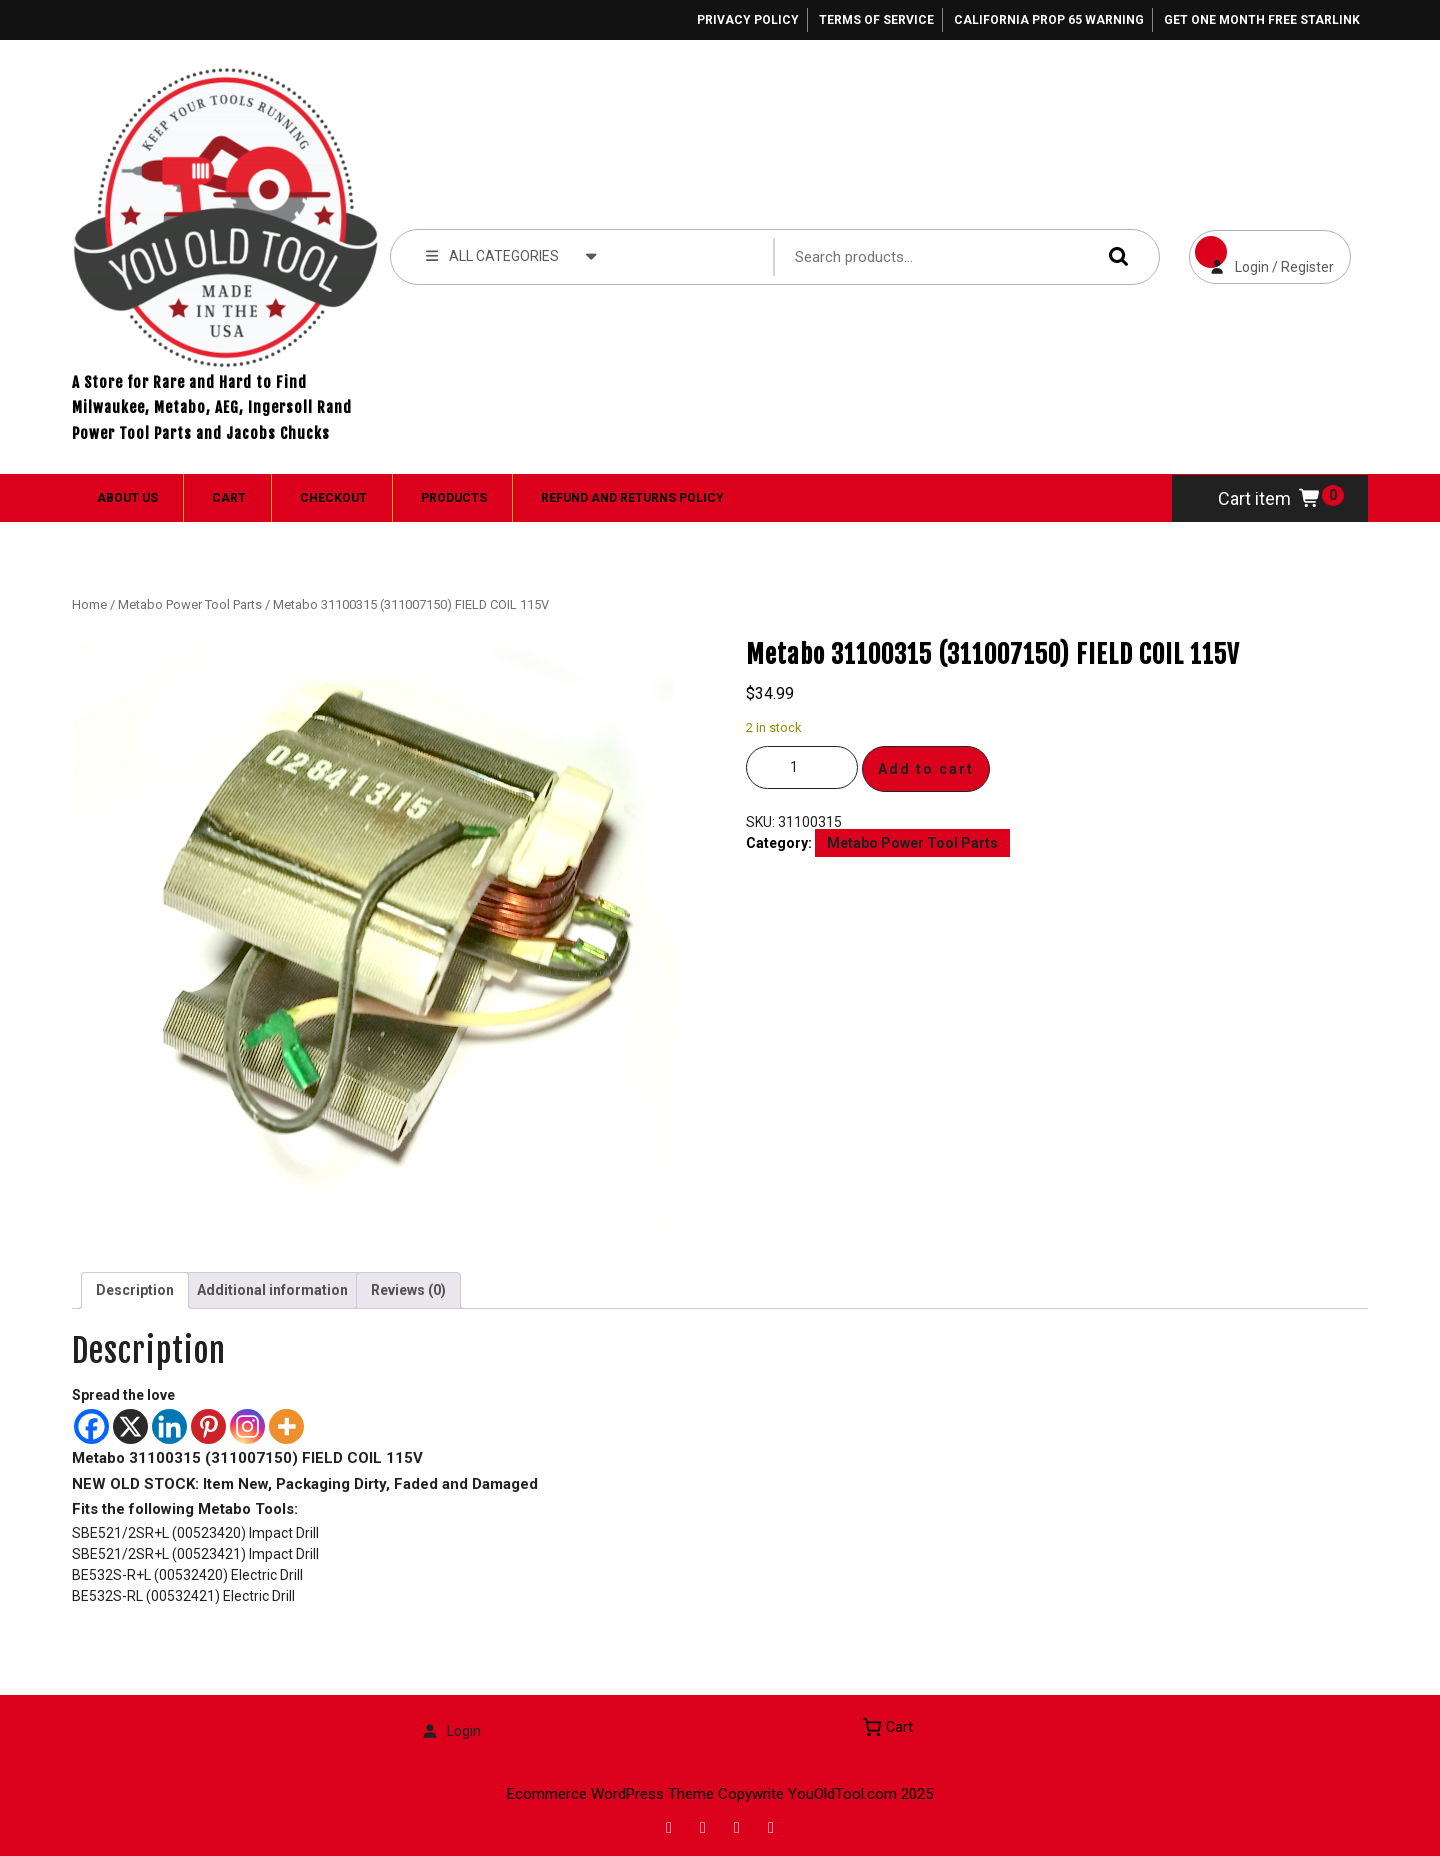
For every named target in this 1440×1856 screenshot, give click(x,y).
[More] (286, 1426)
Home (89, 604)
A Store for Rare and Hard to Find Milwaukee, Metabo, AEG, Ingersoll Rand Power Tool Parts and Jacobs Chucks (212, 408)
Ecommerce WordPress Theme (610, 1794)
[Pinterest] (208, 1426)
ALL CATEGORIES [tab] (511, 255)
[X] (130, 1426)
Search (1114, 256)
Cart (229, 498)
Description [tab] (135, 1290)
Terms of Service (876, 20)
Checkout (333, 498)
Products (454, 498)
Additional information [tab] (272, 1290)
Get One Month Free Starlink (1262, 20)
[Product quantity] (802, 767)
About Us (127, 498)
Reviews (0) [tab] (408, 1290)
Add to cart (926, 769)
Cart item (1270, 498)
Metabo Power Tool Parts (190, 604)
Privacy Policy (748, 20)
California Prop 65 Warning (1049, 20)
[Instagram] (247, 1426)
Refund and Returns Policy (632, 498)
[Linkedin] (169, 1426)
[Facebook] (91, 1426)
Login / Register (1261, 252)
